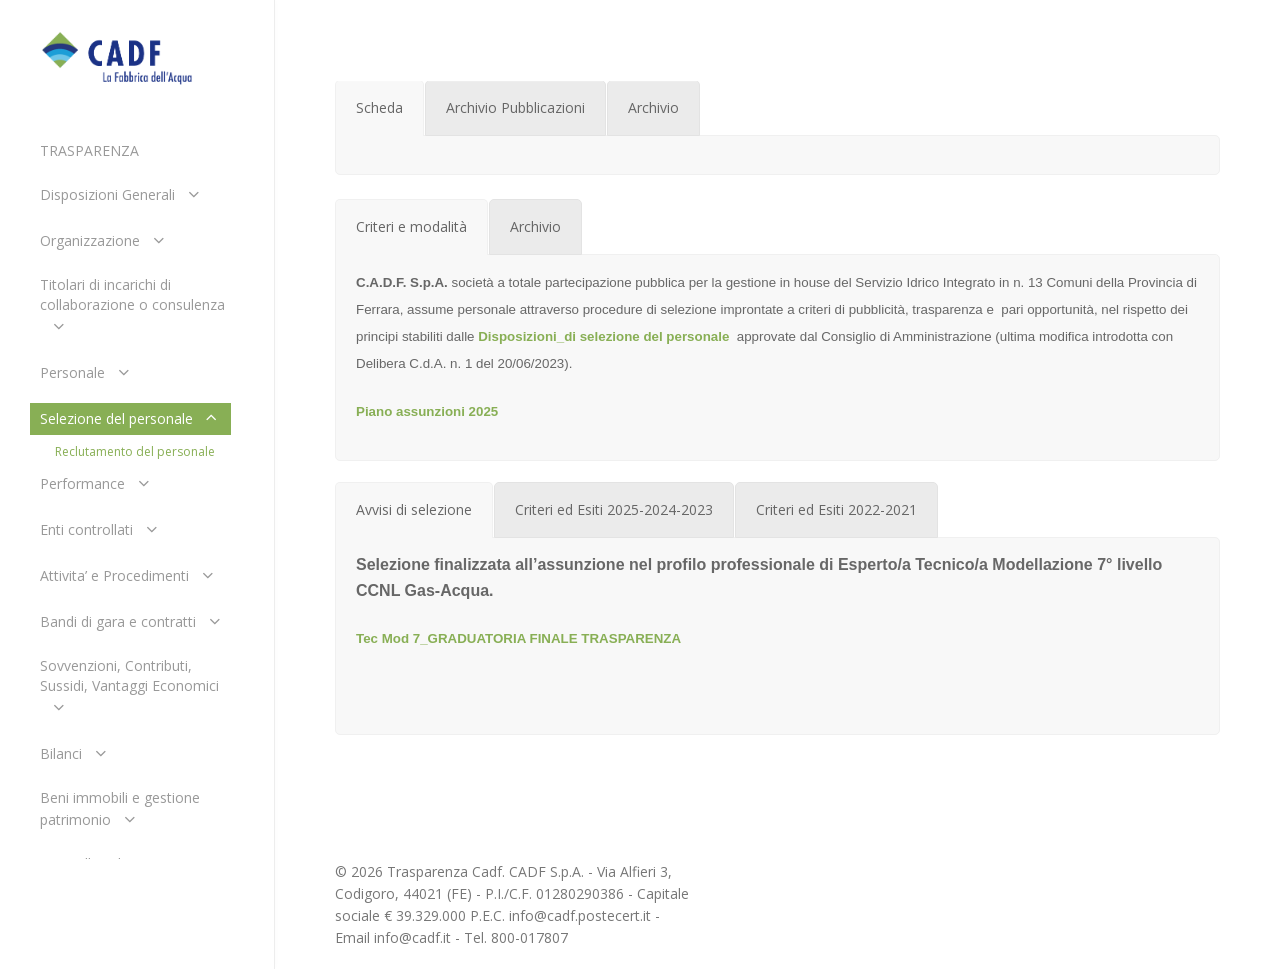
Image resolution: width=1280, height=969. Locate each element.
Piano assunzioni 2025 (427, 411)
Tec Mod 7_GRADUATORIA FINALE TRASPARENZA (518, 638)
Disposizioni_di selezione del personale (603, 336)
